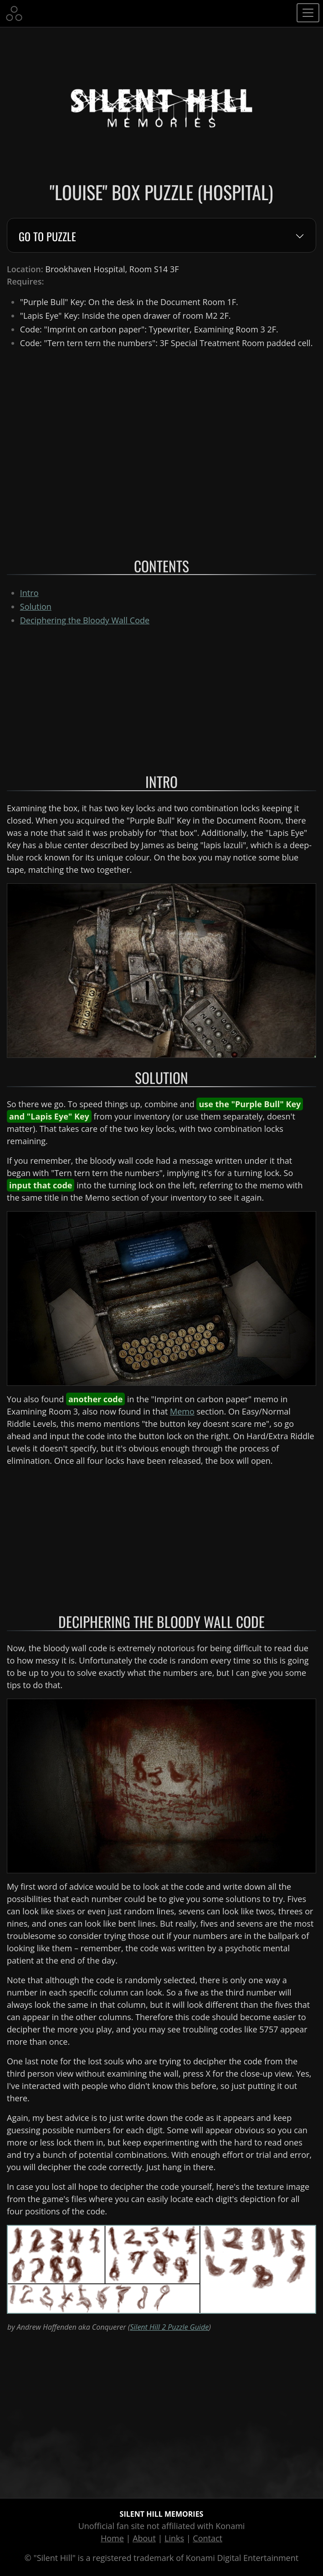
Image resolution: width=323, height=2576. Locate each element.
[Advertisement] (161, 698)
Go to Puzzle (47, 237)
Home (112, 2538)
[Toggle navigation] (308, 12)
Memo (182, 1411)
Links (174, 2538)
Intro (29, 592)
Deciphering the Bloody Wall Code (84, 620)
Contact (207, 2538)
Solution (35, 606)
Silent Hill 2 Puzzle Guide (169, 2327)
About (144, 2538)
